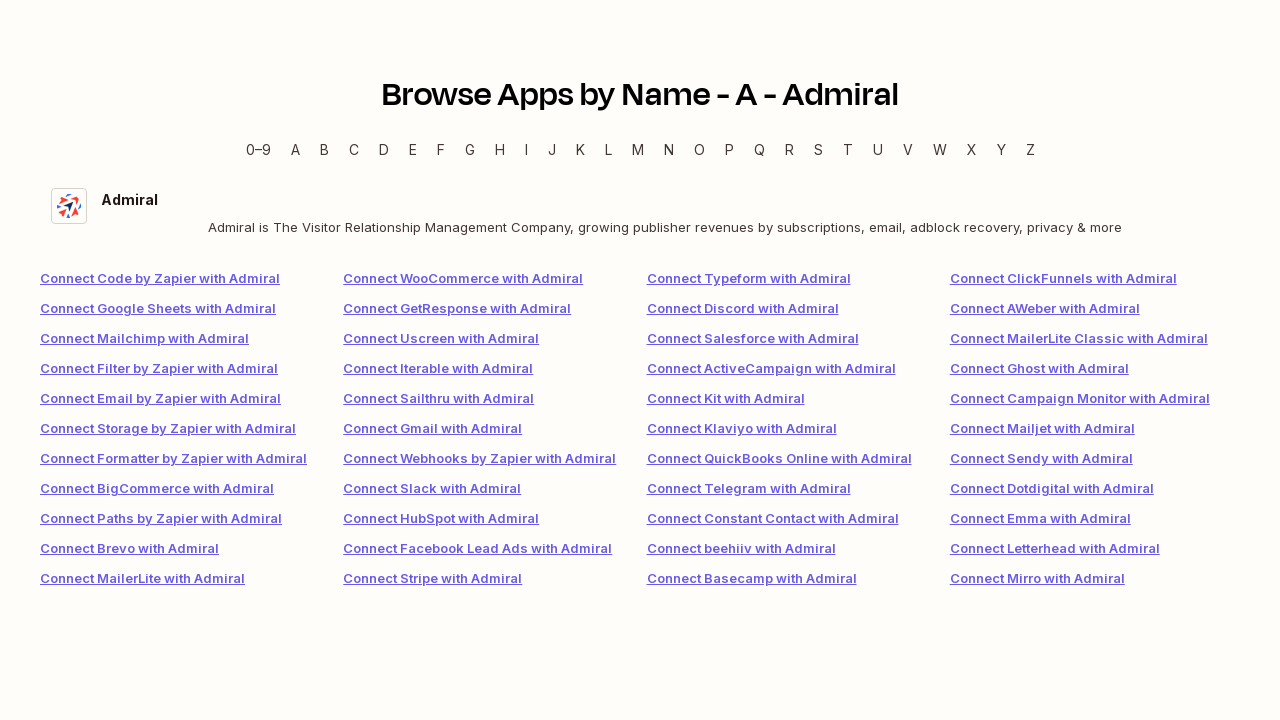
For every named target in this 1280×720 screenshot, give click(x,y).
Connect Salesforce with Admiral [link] (753, 338)
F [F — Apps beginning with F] (441, 149)
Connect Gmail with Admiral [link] (432, 428)
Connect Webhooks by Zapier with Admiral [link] (479, 458)
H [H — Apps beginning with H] (500, 149)
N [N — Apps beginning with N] (669, 149)
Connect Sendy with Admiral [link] (1041, 458)
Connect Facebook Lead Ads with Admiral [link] (477, 548)
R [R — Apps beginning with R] (789, 149)
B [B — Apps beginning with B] (324, 149)
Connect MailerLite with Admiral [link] (142, 578)
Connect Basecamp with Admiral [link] (752, 578)
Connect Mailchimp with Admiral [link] (144, 338)
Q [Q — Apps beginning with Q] (759, 149)
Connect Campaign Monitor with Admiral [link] (1080, 398)
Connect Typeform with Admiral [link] (749, 278)
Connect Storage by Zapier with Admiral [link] (168, 428)
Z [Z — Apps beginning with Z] (1030, 149)
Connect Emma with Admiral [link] (1040, 518)
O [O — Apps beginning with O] (699, 149)
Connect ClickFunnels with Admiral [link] (1063, 278)
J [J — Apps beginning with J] (552, 149)
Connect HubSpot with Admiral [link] (441, 518)
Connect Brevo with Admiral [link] (129, 548)
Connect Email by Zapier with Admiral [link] (160, 398)
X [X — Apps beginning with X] (972, 149)
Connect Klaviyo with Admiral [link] (742, 428)
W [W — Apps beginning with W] (940, 149)
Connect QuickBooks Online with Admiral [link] (779, 458)
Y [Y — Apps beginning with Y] (1001, 149)
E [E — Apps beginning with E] (413, 149)
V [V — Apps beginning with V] (908, 149)
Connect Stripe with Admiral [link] (432, 578)
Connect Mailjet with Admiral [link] (1042, 428)
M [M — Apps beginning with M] (638, 149)
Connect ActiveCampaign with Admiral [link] (771, 368)
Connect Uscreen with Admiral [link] (441, 338)
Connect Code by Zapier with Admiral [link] (160, 278)
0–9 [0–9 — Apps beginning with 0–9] (258, 149)
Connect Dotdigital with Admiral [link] (1052, 488)
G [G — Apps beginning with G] (470, 149)
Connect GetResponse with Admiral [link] (457, 308)
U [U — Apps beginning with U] (878, 149)
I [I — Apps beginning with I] (526, 149)
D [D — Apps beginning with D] (384, 149)
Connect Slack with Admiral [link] (432, 488)
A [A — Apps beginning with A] (295, 149)
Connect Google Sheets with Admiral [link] (158, 308)
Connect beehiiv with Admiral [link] (741, 548)
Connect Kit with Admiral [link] (726, 398)
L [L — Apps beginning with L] (608, 149)
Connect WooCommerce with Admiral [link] (463, 278)
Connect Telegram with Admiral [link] (749, 488)
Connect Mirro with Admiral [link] (1037, 578)
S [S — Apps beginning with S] (818, 149)
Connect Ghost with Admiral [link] (1039, 368)
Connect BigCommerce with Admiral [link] (157, 488)
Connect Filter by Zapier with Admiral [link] (159, 368)
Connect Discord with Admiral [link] (743, 308)
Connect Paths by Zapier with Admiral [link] (161, 518)
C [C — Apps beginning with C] (354, 149)
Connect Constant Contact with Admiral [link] (773, 518)
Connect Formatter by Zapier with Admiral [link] (173, 458)
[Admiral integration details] (640, 212)
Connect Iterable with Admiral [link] (438, 368)
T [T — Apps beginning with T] (848, 149)
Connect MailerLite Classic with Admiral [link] (1079, 338)
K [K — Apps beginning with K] (580, 149)
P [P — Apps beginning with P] (729, 149)
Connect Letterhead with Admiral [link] (1055, 548)
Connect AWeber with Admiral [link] (1045, 308)
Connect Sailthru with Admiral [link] (438, 398)
